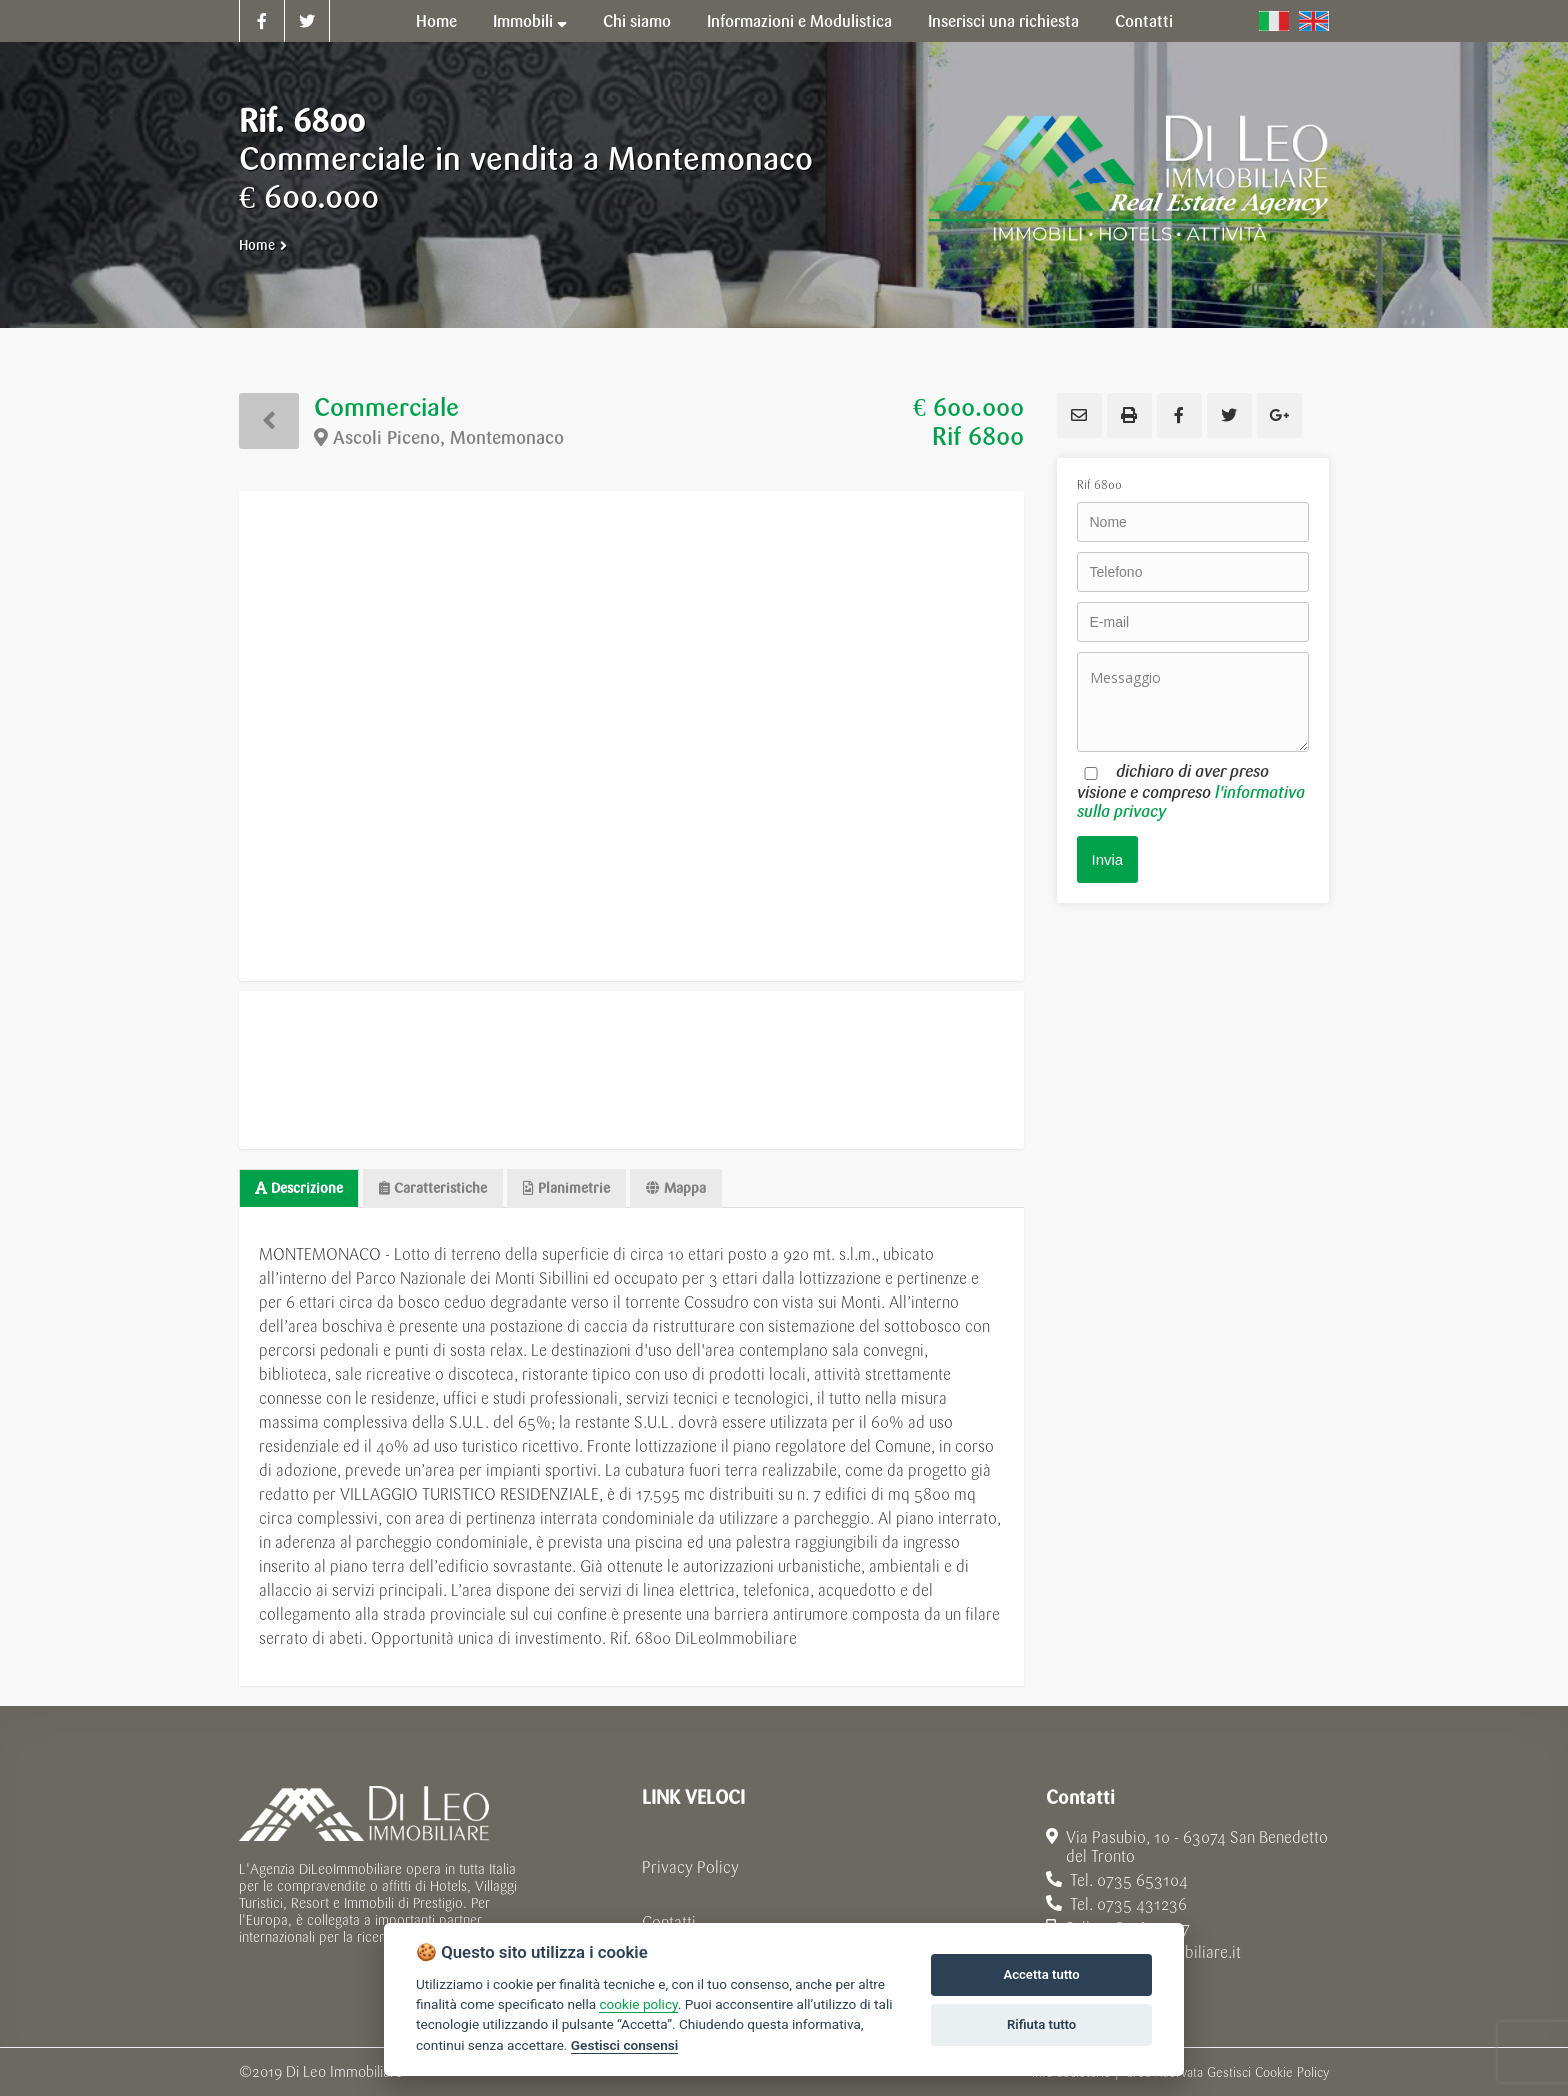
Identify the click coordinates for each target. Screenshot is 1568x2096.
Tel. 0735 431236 (1116, 1904)
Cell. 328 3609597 (1118, 1928)
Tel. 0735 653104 (1117, 1880)
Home (257, 245)
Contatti (669, 1922)
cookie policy (638, 2004)
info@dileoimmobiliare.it (1143, 1952)
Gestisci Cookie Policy (1268, 2072)
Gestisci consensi (624, 2045)
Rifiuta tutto (1041, 2024)
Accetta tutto (1041, 1974)
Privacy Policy (690, 1867)
